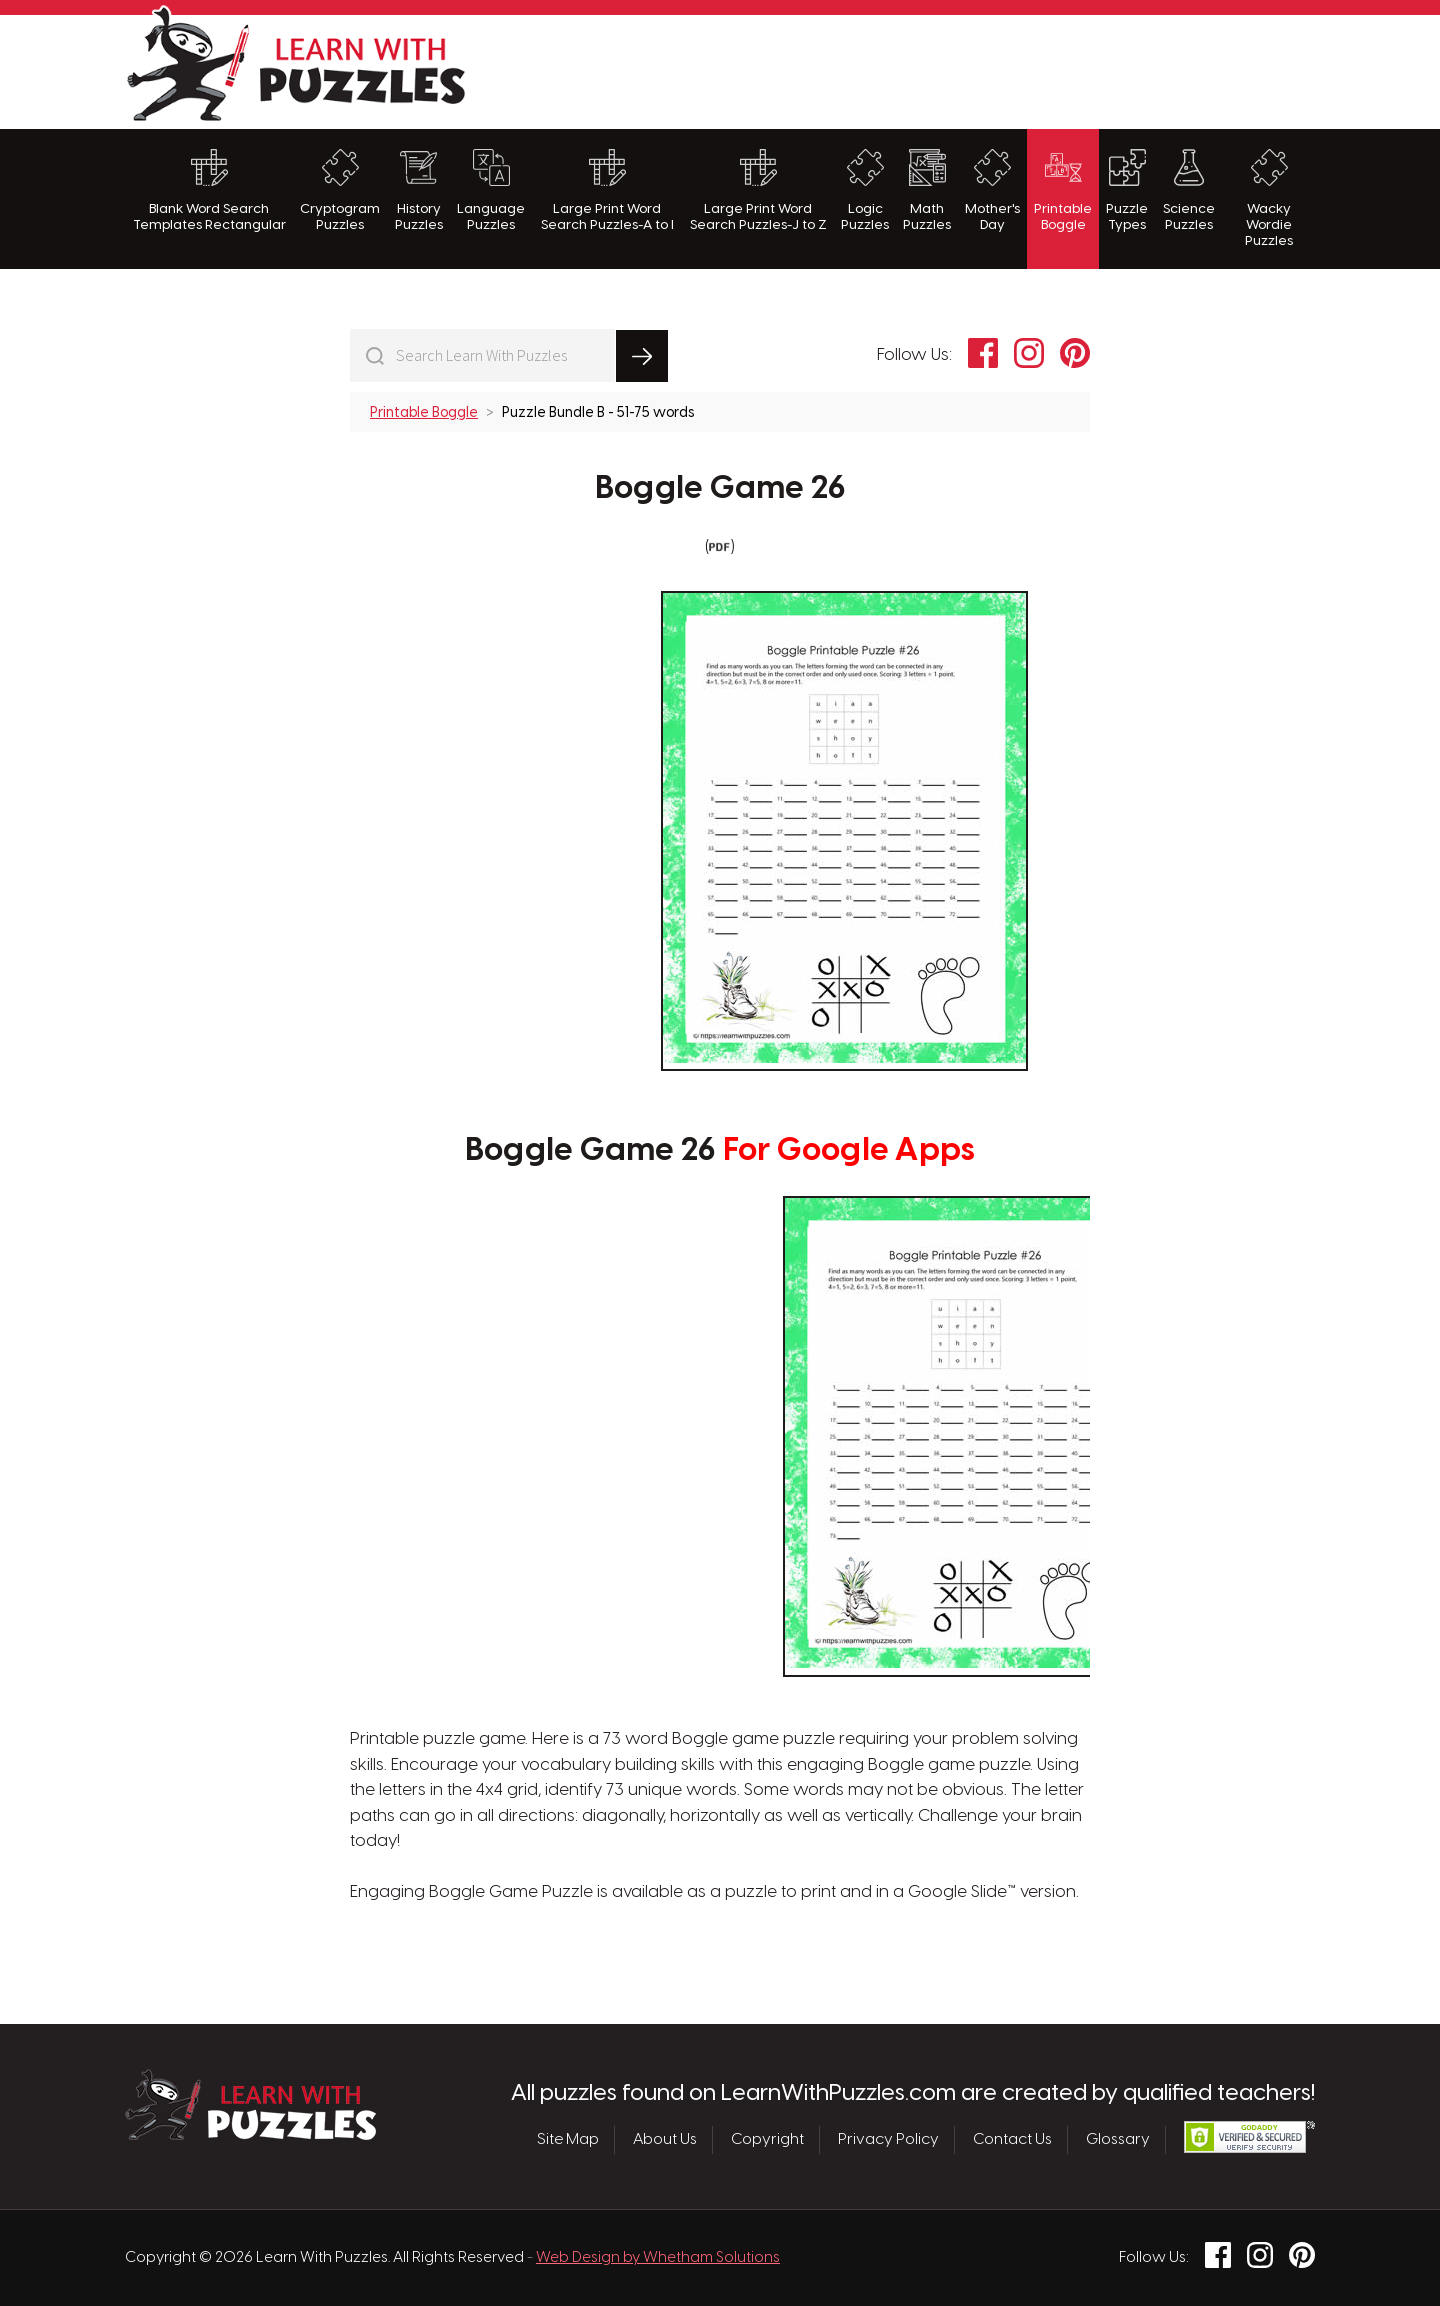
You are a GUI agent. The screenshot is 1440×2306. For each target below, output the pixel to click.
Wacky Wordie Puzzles (1269, 199)
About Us (665, 2140)
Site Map (568, 2140)
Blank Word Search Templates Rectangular (209, 190)
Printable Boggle (1063, 190)
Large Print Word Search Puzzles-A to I (607, 190)
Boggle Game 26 (720, 489)
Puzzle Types (1127, 190)
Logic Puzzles (865, 190)
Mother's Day (992, 190)
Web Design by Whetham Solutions (658, 2258)
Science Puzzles (1189, 190)
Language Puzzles (491, 190)
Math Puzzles (927, 190)
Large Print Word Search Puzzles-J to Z (758, 190)
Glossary (1118, 2140)
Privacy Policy (888, 2140)
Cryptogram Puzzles (340, 190)
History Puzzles (419, 190)
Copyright (767, 2140)
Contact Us (1012, 2140)
